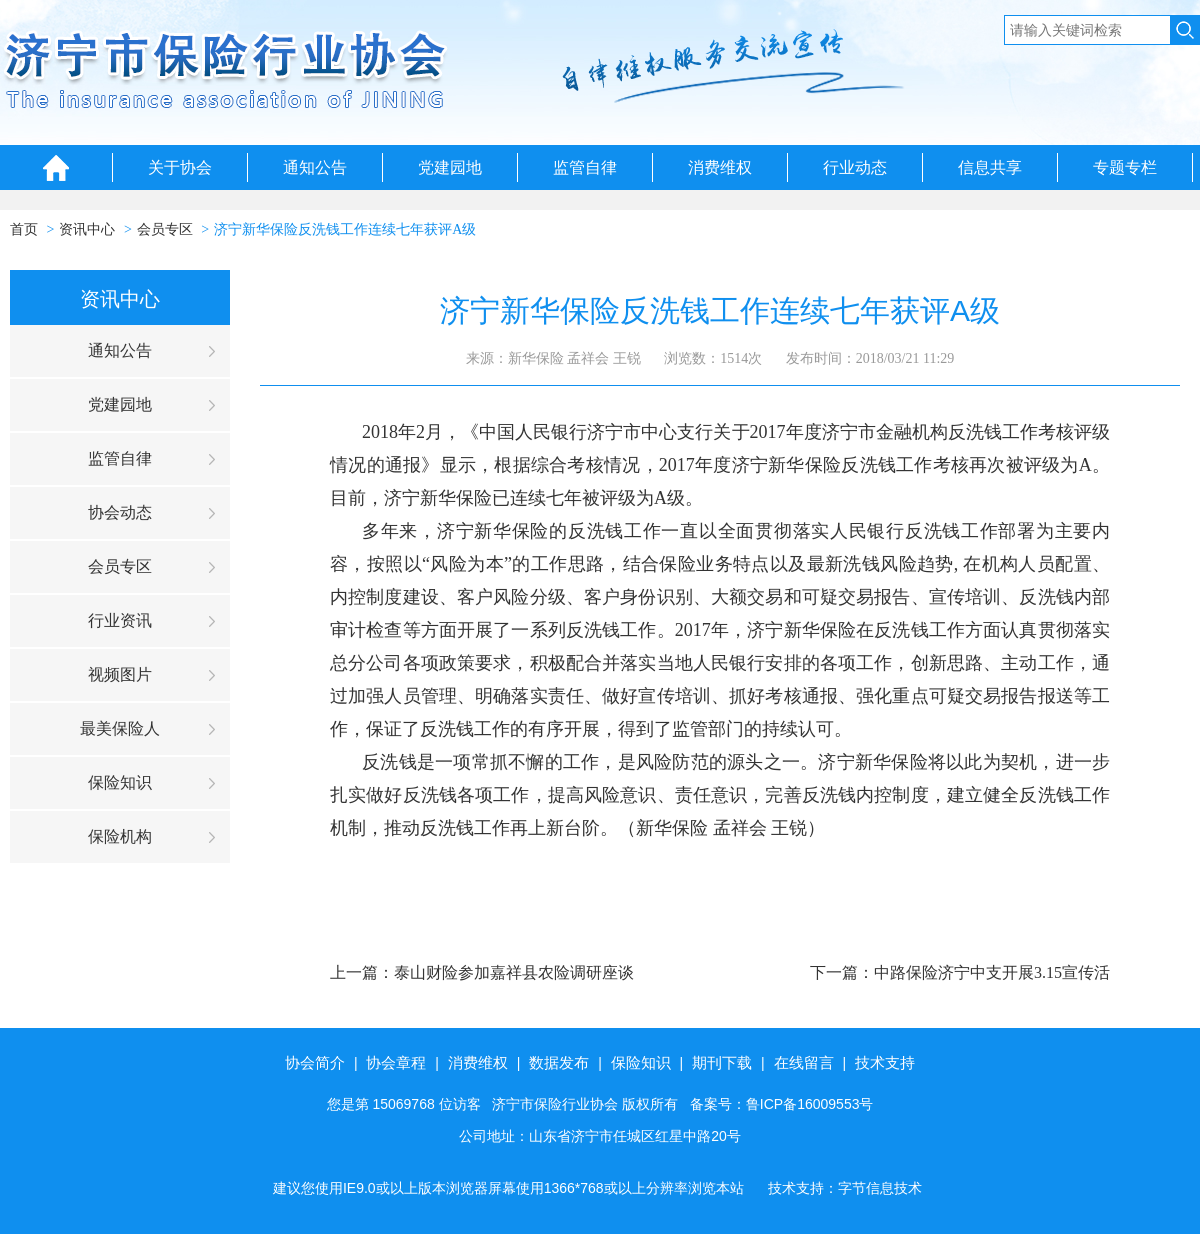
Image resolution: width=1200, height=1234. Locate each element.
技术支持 (885, 1062)
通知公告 (315, 167)
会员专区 (165, 229)
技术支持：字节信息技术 (845, 1188)
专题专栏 (1125, 167)
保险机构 (120, 836)
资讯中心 (87, 229)
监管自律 (585, 167)
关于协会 (180, 167)
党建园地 (450, 167)
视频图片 (120, 674)
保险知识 (120, 782)
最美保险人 (120, 728)
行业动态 (855, 167)
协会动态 (120, 512)
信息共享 (990, 167)
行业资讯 (120, 620)
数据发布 (559, 1062)
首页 (24, 229)
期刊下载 (722, 1062)
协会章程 (396, 1062)
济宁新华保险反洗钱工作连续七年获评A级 (345, 229)
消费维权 (720, 167)
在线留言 (804, 1062)
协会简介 (315, 1062)
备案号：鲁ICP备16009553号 (782, 1104)
